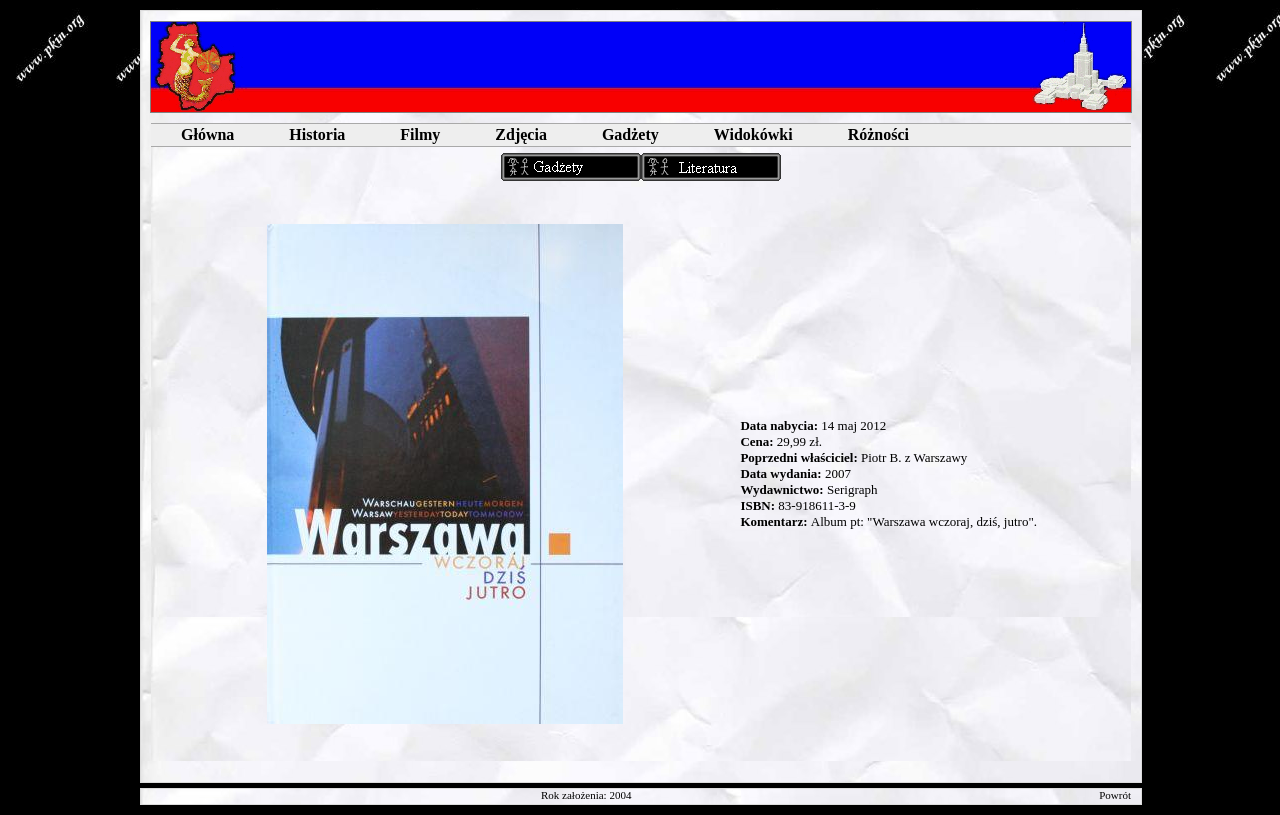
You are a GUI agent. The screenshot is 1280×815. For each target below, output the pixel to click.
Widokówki (753, 134)
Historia (317, 134)
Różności (878, 134)
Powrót (1115, 795)
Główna (207, 134)
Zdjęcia (521, 134)
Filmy (420, 134)
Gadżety (630, 134)
